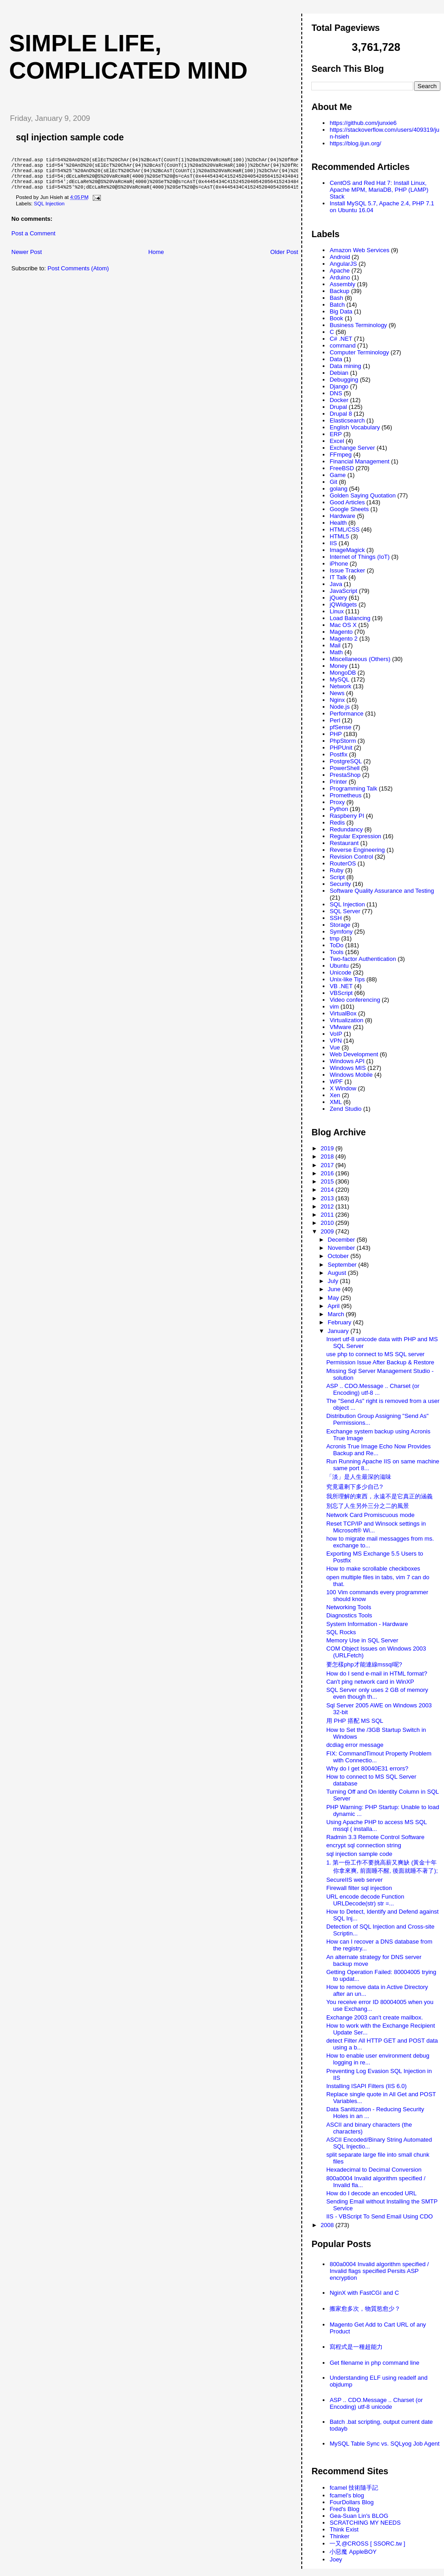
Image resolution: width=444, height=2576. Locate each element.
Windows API (346, 1061)
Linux (336, 611)
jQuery (338, 597)
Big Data (340, 311)
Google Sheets (349, 509)
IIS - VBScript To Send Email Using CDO (379, 2216)
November (342, 1247)
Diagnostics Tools (349, 1615)
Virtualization (346, 1020)
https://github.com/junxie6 (362, 122)
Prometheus (345, 795)
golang (338, 488)
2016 (328, 1173)
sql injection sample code (70, 137)
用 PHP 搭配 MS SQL (354, 1720)
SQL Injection (49, 210)
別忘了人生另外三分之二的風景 (367, 1505)
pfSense (340, 727)
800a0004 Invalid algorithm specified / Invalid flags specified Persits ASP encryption (379, 2271)
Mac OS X (342, 625)
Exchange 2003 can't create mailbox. (374, 2017)
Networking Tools (348, 1607)
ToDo (336, 945)
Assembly (342, 284)
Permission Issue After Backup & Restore (380, 1362)
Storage (339, 924)
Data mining (345, 366)
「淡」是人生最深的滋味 (358, 1476)
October (339, 1256)
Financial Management (359, 461)
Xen (334, 1095)
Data (335, 359)
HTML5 (339, 536)
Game (337, 475)
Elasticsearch (346, 420)
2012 (328, 1206)
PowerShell (344, 768)
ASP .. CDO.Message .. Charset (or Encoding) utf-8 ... (372, 1389)
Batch (336, 304)
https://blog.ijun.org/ (355, 143)
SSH (335, 918)
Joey (335, 2559)
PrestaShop (344, 774)
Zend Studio (345, 1108)
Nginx (336, 699)
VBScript (341, 993)
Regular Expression (355, 836)
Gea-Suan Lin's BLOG (358, 2515)
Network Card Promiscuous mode (370, 1515)
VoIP (335, 1033)
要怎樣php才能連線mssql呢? (364, 1664)
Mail (334, 645)
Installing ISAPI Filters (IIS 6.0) (366, 2086)
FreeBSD (341, 468)
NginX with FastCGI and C (364, 2292)
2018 (328, 1156)
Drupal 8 (340, 413)
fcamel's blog (346, 2495)
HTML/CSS (344, 529)
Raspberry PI (346, 815)
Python (338, 809)
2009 (328, 1231)
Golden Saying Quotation (362, 495)
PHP (335, 734)
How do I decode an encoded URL (371, 2193)
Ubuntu (339, 965)
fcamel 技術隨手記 (353, 2487)
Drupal (338, 406)
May (334, 1297)
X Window (342, 1088)
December (342, 1239)
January (339, 1331)
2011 (328, 1214)
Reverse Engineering (356, 849)
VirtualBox (342, 1013)
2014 (328, 1189)
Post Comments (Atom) (78, 274)
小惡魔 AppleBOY (352, 2551)
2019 (328, 1148)
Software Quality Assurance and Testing (381, 890)
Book (336, 318)
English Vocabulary (354, 427)
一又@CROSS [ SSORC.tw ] (367, 2543)
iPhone (338, 563)
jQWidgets (343, 604)
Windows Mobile (351, 1074)
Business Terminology (358, 325)
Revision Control (351, 856)
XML (335, 1102)
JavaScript (343, 590)
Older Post (284, 258)
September (343, 1264)
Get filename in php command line (374, 2362)
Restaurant (344, 843)
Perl (334, 720)
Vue (334, 1047)
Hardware (342, 515)
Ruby (336, 870)
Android (339, 257)
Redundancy (346, 829)
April (334, 1306)
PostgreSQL (345, 761)
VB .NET (341, 986)
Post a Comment (33, 239)
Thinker (339, 2536)
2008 (328, 2225)
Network (340, 686)
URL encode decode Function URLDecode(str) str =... (365, 1900)
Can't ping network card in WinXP (370, 1681)
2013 (328, 1198)
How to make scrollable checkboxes (373, 1568)
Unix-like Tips (346, 979)
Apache (339, 270)
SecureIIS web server (354, 1879)
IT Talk (338, 577)
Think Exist (344, 2529)
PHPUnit (340, 747)
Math (336, 652)
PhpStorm (342, 740)
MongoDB (342, 672)
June (335, 1289)
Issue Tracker (347, 570)
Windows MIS (347, 1067)
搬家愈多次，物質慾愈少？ (364, 2308)
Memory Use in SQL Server (362, 1640)
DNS (335, 393)
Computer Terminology (359, 352)
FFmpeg (340, 454)
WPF (336, 1081)
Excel (336, 441)
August (338, 1272)
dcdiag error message (355, 1744)
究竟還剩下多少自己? (354, 1486)
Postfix (338, 754)
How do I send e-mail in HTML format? (376, 1673)
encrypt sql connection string (363, 1845)
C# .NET (340, 338)
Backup (339, 291)
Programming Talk (353, 788)
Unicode (340, 972)
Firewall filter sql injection (359, 1888)
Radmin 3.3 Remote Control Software (375, 1837)
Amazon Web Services (359, 250)
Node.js (339, 706)
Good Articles (346, 502)
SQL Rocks (341, 1632)
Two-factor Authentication (362, 958)
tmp (334, 938)
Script (336, 877)
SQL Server (344, 911)
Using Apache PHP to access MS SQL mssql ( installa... (376, 1825)
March (337, 1314)
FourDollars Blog (351, 2502)
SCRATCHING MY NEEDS (364, 2522)
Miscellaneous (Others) (359, 659)
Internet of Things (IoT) (359, 556)
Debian (338, 372)
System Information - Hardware (367, 1624)
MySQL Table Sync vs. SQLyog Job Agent (384, 2443)
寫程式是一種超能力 (356, 2346)
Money (338, 665)
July (334, 1281)
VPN (335, 1040)
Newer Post (26, 258)
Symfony (341, 931)
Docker (338, 400)
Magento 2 (343, 638)
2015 (328, 1181)
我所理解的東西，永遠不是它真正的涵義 (379, 1496)
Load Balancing (349, 618)
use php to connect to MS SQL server (375, 1354)
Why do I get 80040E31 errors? (367, 1768)
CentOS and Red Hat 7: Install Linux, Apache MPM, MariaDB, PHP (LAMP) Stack (378, 189)
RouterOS (342, 863)
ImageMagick (346, 550)
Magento (341, 631)
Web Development (353, 1054)
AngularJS (343, 263)
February (340, 1322)
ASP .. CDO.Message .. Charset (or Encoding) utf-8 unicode (376, 2403)
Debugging (343, 379)
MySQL (339, 679)
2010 (328, 1222)
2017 (328, 1165)
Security (340, 883)
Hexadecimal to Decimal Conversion (374, 2169)
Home (156, 258)
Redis (336, 822)
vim (334, 1006)
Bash (336, 297)
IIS (333, 543)
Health (338, 522)
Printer (338, 781)
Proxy (336, 802)
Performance (346, 713)
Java (335, 584)
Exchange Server (352, 447)
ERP (335, 434)
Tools (336, 952)
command (342, 345)
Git (333, 481)
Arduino (339, 277)
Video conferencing (354, 999)
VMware (340, 1027)
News (336, 693)
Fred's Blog (344, 2509)
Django (338, 386)
